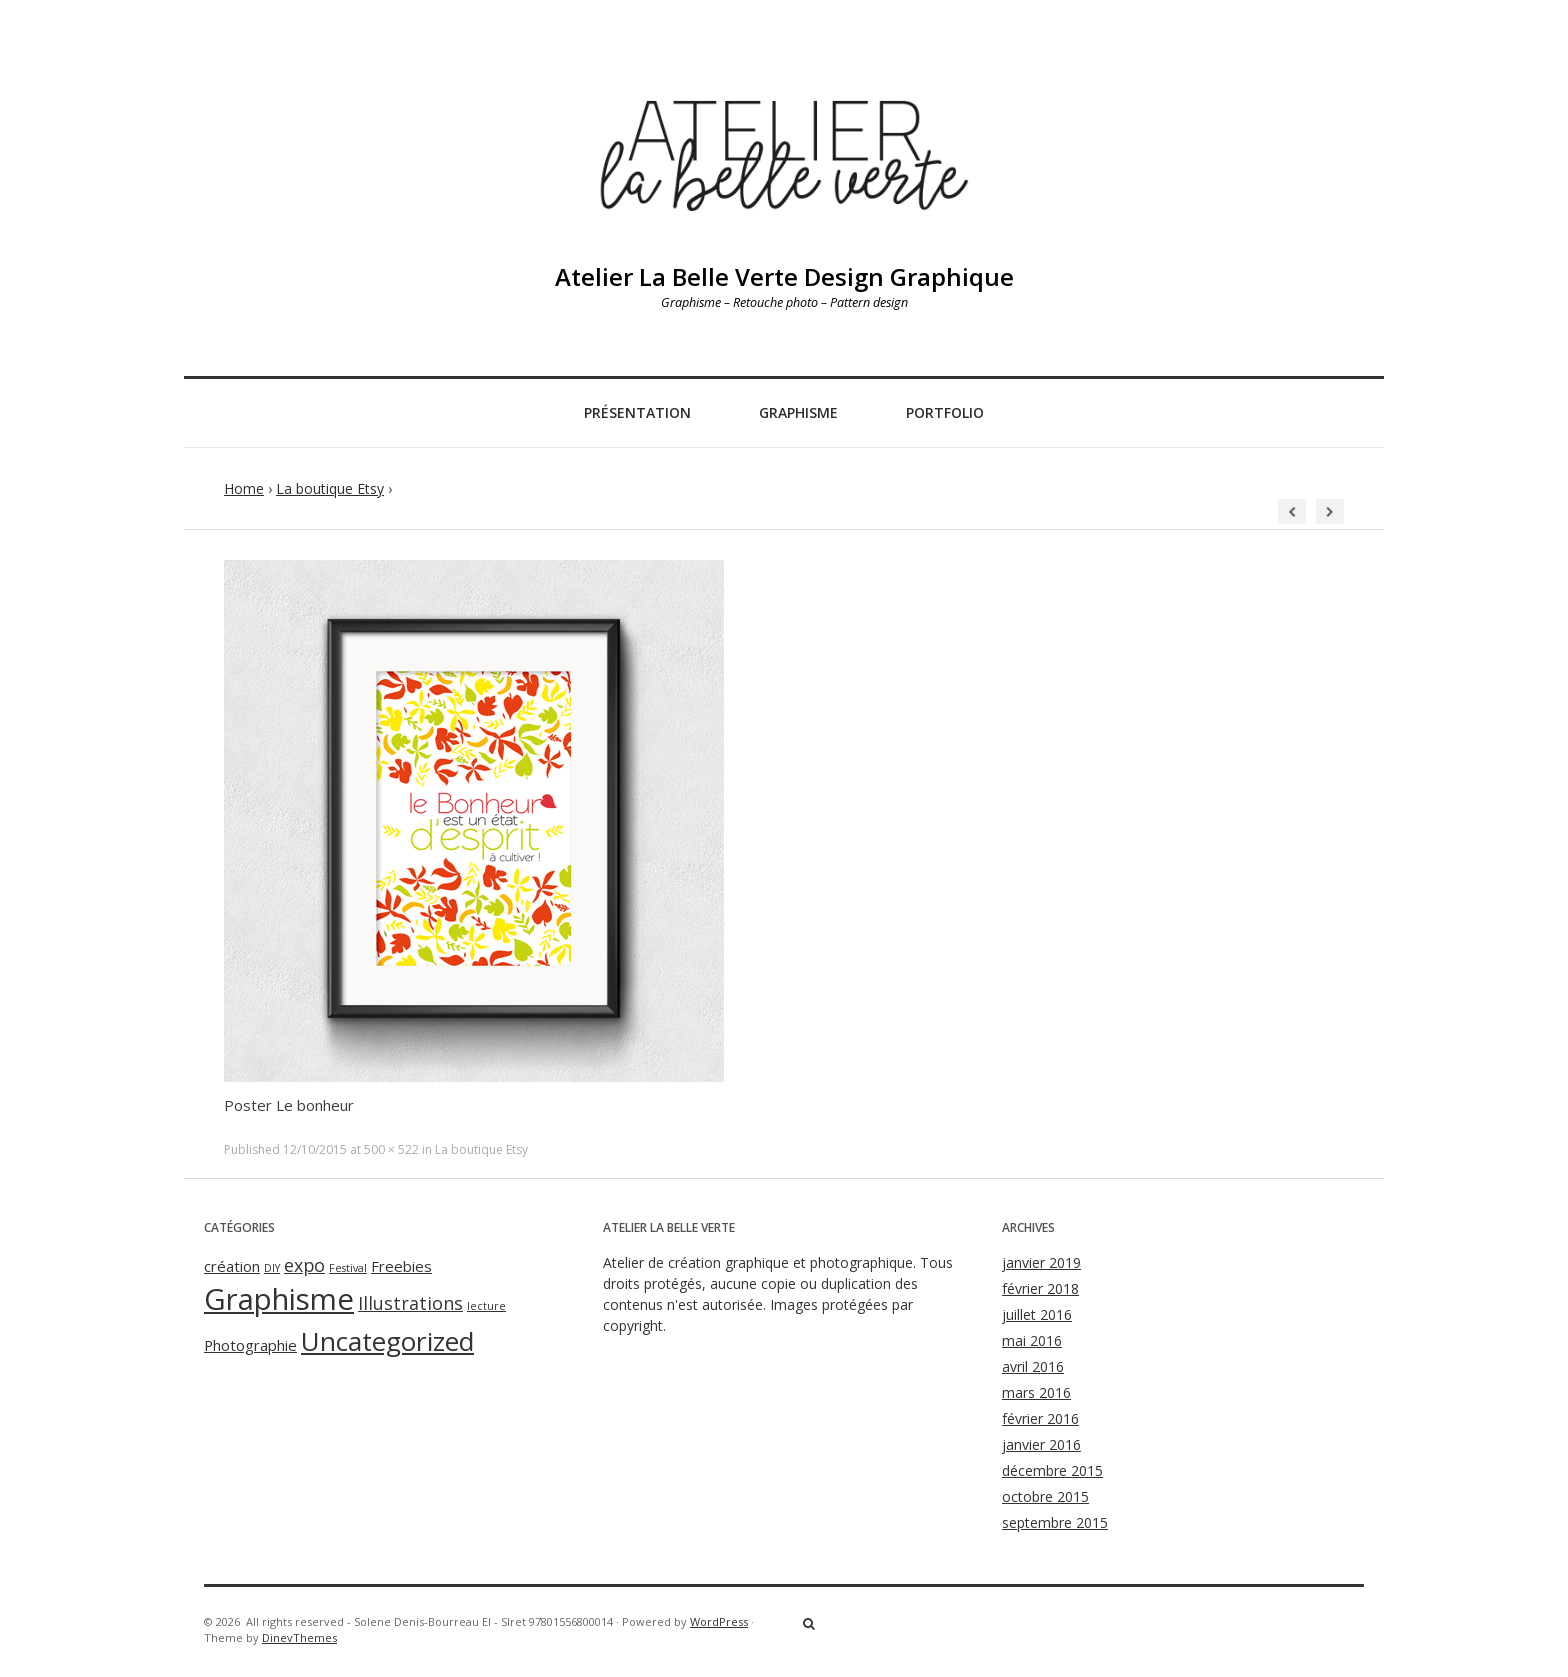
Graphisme (798, 412)
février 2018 (1040, 1288)
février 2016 (1040, 1418)
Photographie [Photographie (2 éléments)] (250, 1345)
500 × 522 (391, 1149)
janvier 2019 (1041, 1262)
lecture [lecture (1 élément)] (486, 1306)
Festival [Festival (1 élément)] (348, 1268)
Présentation (637, 412)
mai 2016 (1032, 1340)
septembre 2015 (1055, 1522)
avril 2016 (1033, 1366)
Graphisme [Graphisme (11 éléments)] (279, 1299)
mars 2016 (1036, 1392)
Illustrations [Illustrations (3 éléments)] (410, 1303)
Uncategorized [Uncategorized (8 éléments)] (387, 1341)
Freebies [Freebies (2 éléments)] (401, 1266)
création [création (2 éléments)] (232, 1266)
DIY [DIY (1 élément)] (272, 1268)
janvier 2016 (1041, 1444)
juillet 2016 (1037, 1314)
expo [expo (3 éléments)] (304, 1265)
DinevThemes (299, 1637)
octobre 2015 (1045, 1496)
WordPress (719, 1621)
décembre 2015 (1052, 1470)
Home (244, 488)
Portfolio (945, 412)
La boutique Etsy (330, 488)
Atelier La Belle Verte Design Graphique (784, 276)
